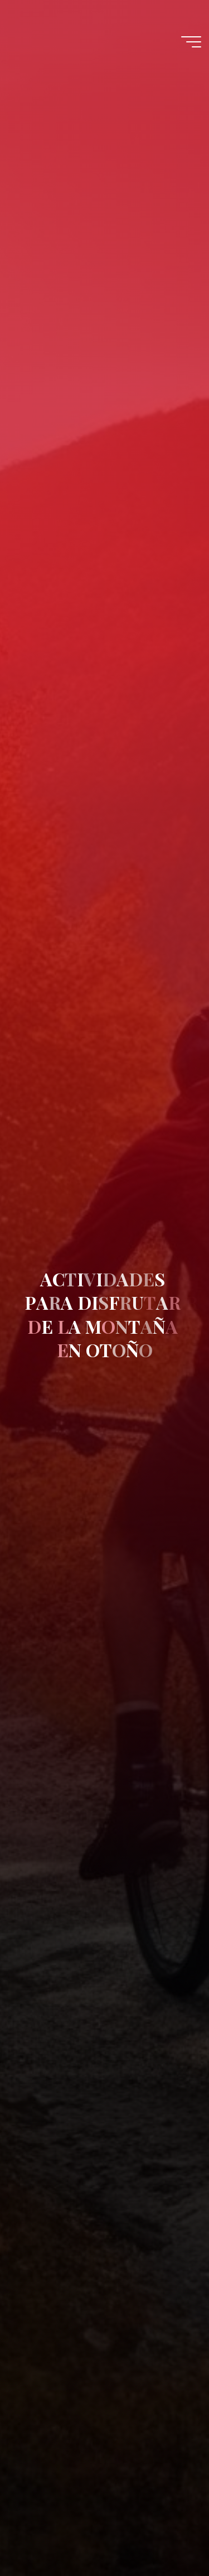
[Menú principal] (191, 41)
